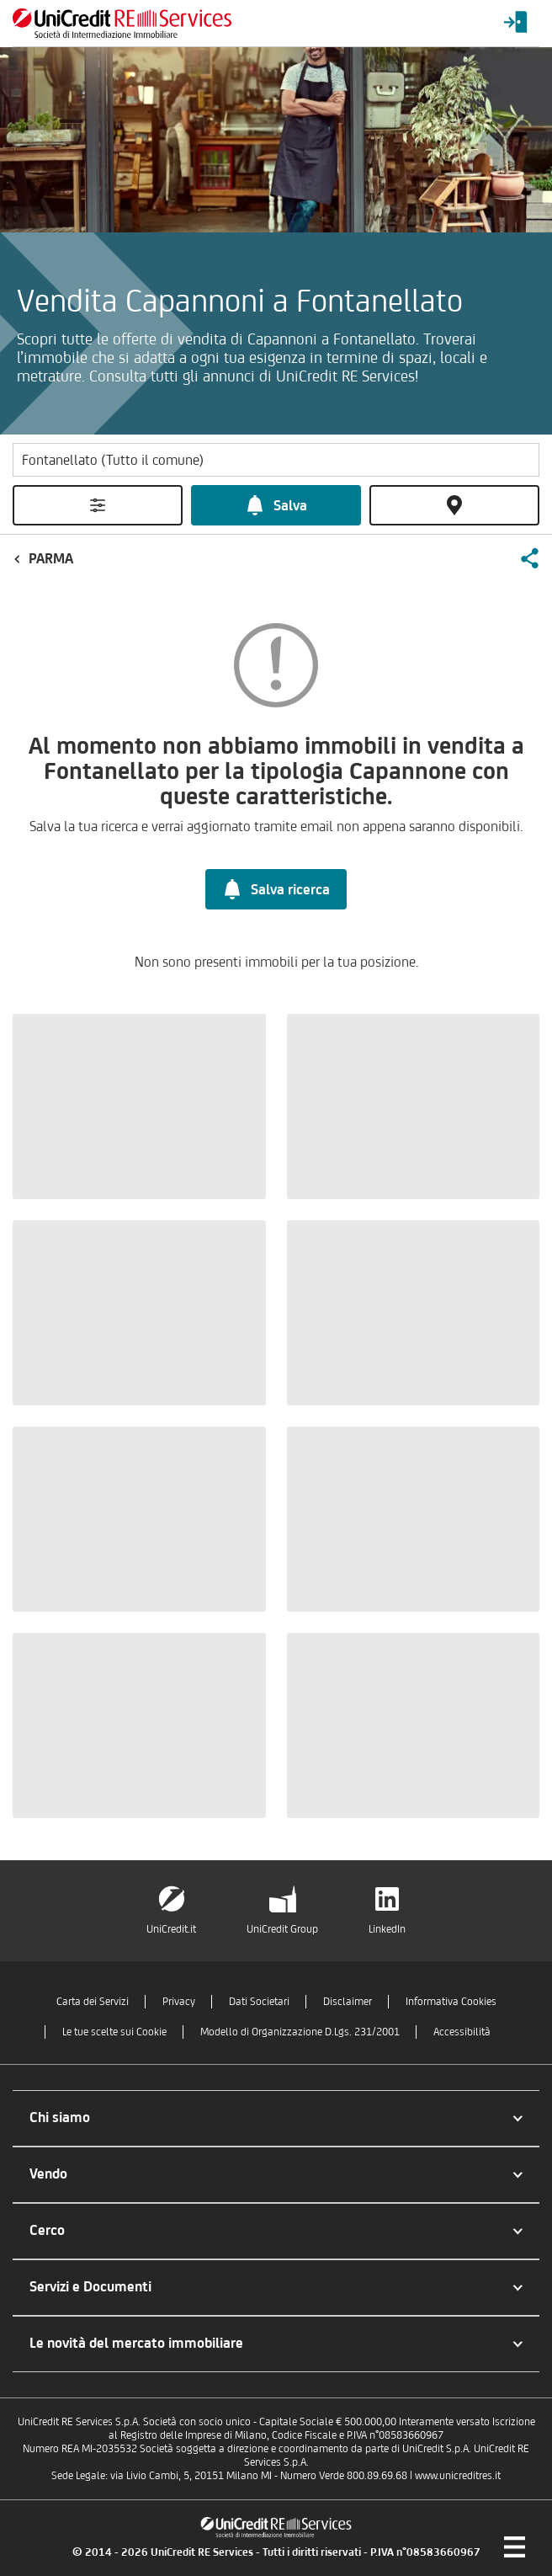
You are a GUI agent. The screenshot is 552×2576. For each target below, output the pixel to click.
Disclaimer (347, 2001)
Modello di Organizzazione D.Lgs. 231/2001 (300, 2031)
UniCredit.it (171, 1929)
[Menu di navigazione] (514, 2546)
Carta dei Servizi (92, 2001)
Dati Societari (259, 2001)
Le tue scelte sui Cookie (114, 2031)
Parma (51, 558)
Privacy (178, 2001)
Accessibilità (462, 2031)
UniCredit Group (282, 1929)
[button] (529, 558)
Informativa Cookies (451, 2001)
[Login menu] (515, 23)
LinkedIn (387, 1929)
